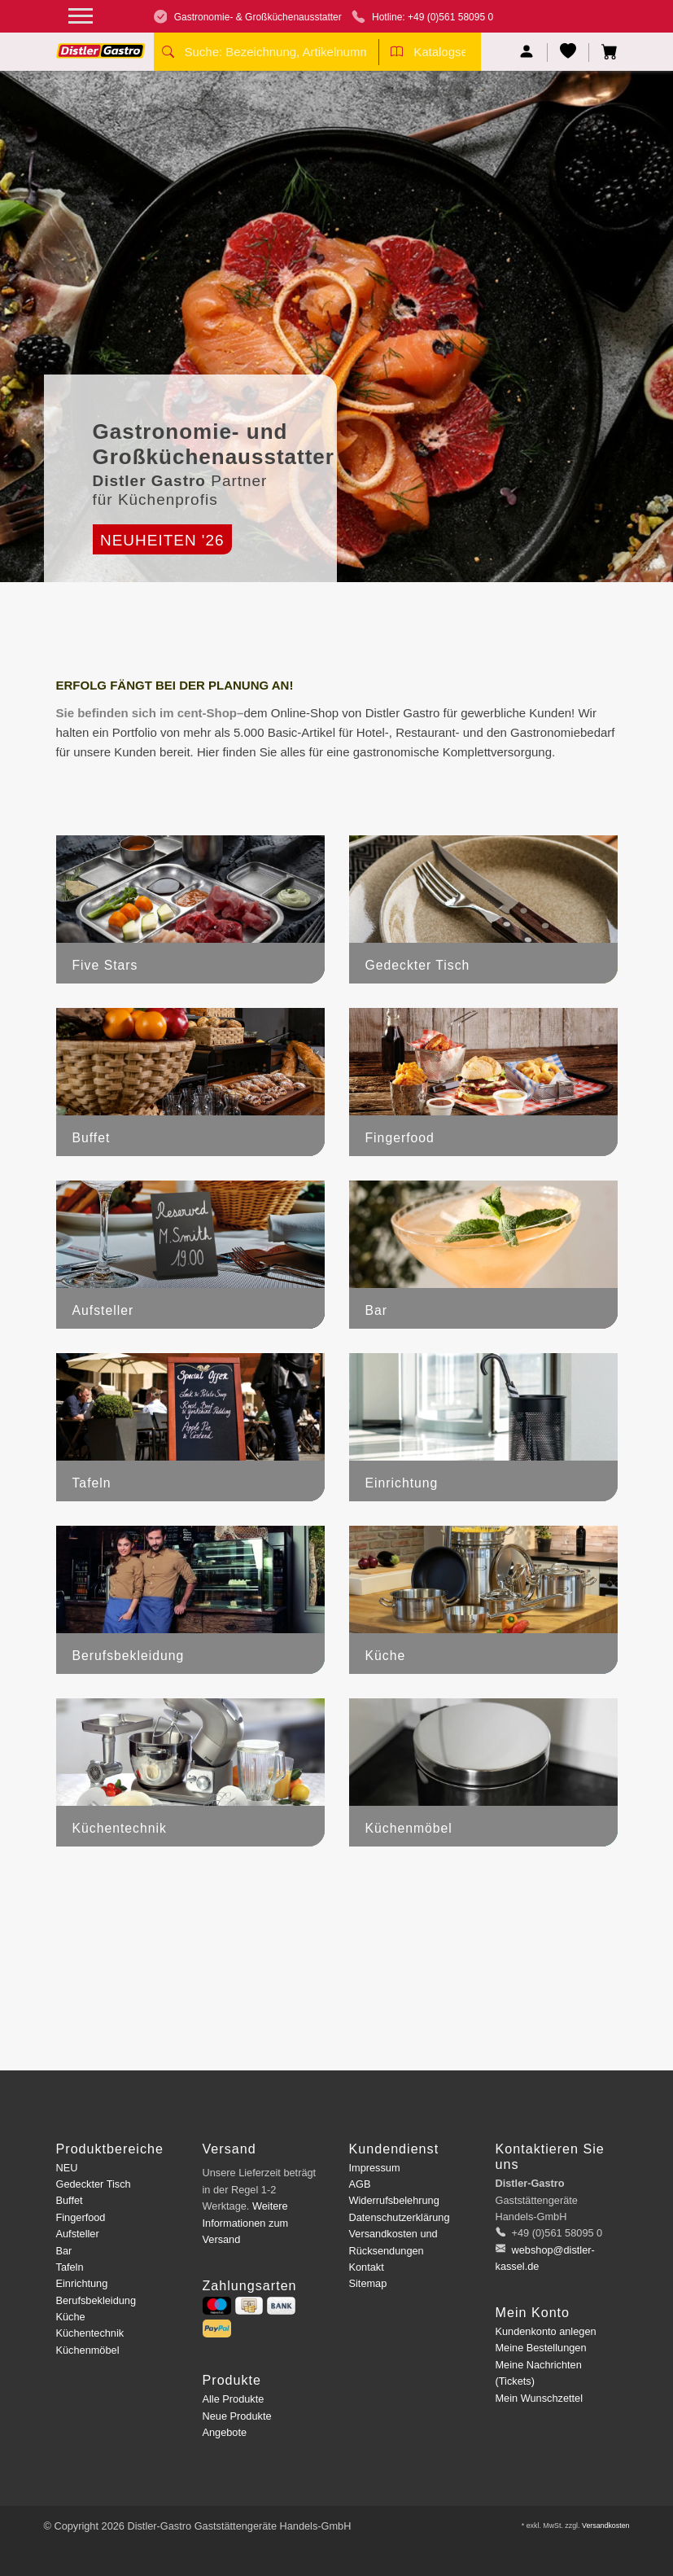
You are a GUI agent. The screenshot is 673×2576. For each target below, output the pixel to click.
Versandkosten (606, 2525)
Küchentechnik (90, 2333)
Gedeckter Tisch (93, 2184)
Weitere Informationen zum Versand (246, 2222)
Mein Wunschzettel (539, 2398)
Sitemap (368, 2283)
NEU (67, 2168)
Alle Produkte (233, 2399)
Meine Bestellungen (541, 2348)
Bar (64, 2251)
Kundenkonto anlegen (546, 2331)
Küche (70, 2317)
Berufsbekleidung (96, 2300)
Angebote (225, 2432)
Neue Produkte (237, 2416)
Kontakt (366, 2267)
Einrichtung (82, 2283)
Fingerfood (81, 2217)
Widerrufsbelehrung (394, 2200)
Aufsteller (77, 2234)
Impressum (374, 2168)
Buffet (69, 2200)
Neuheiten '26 (162, 540)
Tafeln (70, 2267)
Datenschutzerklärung (399, 2217)
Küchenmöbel (88, 2350)
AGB (360, 2184)
